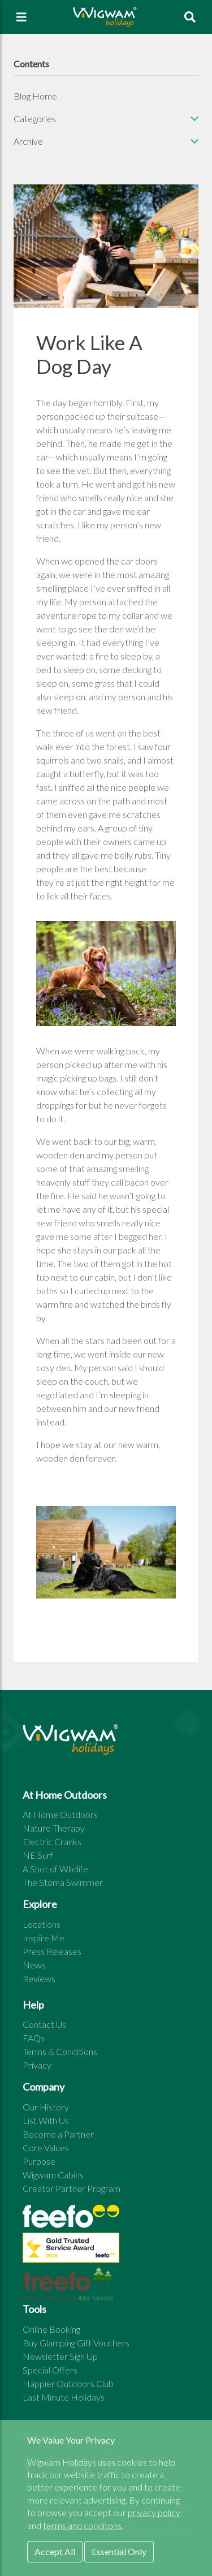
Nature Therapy (54, 1828)
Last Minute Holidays (64, 2397)
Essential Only (119, 2551)
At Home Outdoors (60, 1814)
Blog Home (35, 96)
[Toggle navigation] (21, 17)
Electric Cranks (52, 1841)
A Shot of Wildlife (55, 1868)
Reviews (39, 1978)
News (34, 1964)
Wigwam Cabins (53, 2174)
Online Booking (51, 2329)
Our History (46, 2106)
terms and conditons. (83, 2525)
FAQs (34, 2037)
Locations (41, 1924)
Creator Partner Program (71, 2188)
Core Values (46, 2147)
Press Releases (52, 1951)
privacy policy (154, 2512)
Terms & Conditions (60, 2051)
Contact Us (44, 2024)
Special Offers (50, 2369)
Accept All (54, 2551)
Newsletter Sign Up (60, 2356)
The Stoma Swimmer (63, 1882)
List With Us (46, 2120)
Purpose (39, 2161)
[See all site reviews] (71, 2250)
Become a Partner (58, 2134)
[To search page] (190, 17)
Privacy (37, 2065)
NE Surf (38, 1855)
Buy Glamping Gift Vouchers (76, 2342)
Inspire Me (43, 1937)
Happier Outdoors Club (68, 2383)
